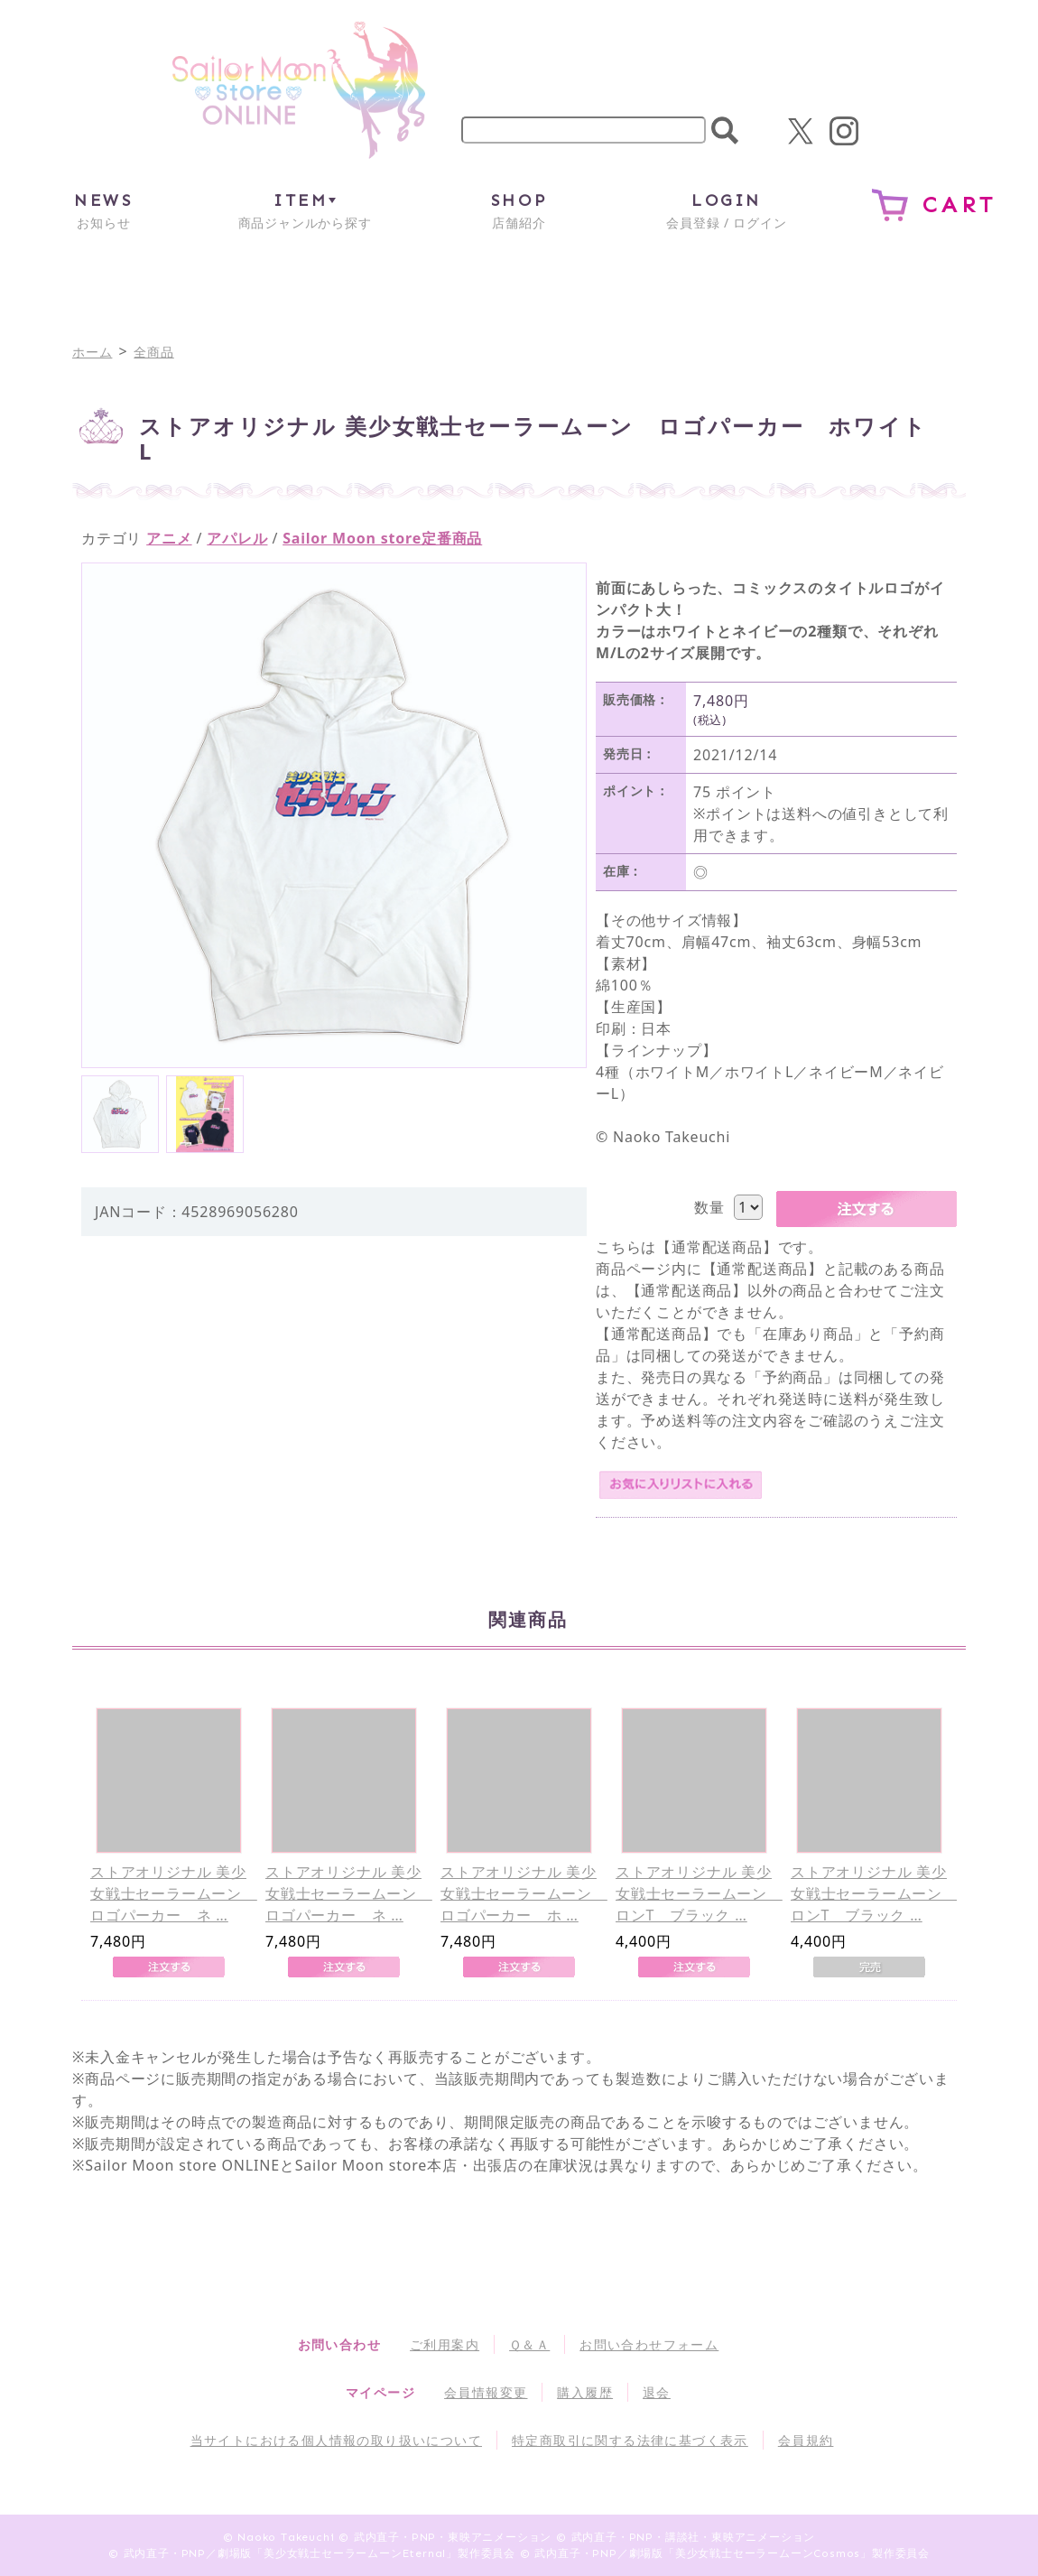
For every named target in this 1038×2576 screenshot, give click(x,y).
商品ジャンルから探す (305, 210)
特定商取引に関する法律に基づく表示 (630, 2440)
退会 (657, 2392)
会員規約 (806, 2440)
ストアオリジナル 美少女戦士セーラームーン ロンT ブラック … (699, 1893)
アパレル (237, 538)
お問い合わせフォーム (648, 2344)
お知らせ (103, 210)
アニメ (168, 538)
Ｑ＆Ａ (529, 2344)
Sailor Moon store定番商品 (382, 538)
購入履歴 (585, 2392)
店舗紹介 (519, 210)
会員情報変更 (485, 2392)
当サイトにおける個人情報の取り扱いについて (336, 2440)
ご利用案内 (444, 2344)
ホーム (92, 351)
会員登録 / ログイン (726, 210)
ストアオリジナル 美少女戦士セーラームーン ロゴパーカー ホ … (523, 1893)
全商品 (153, 351)
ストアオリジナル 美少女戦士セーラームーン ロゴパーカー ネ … (173, 1893)
